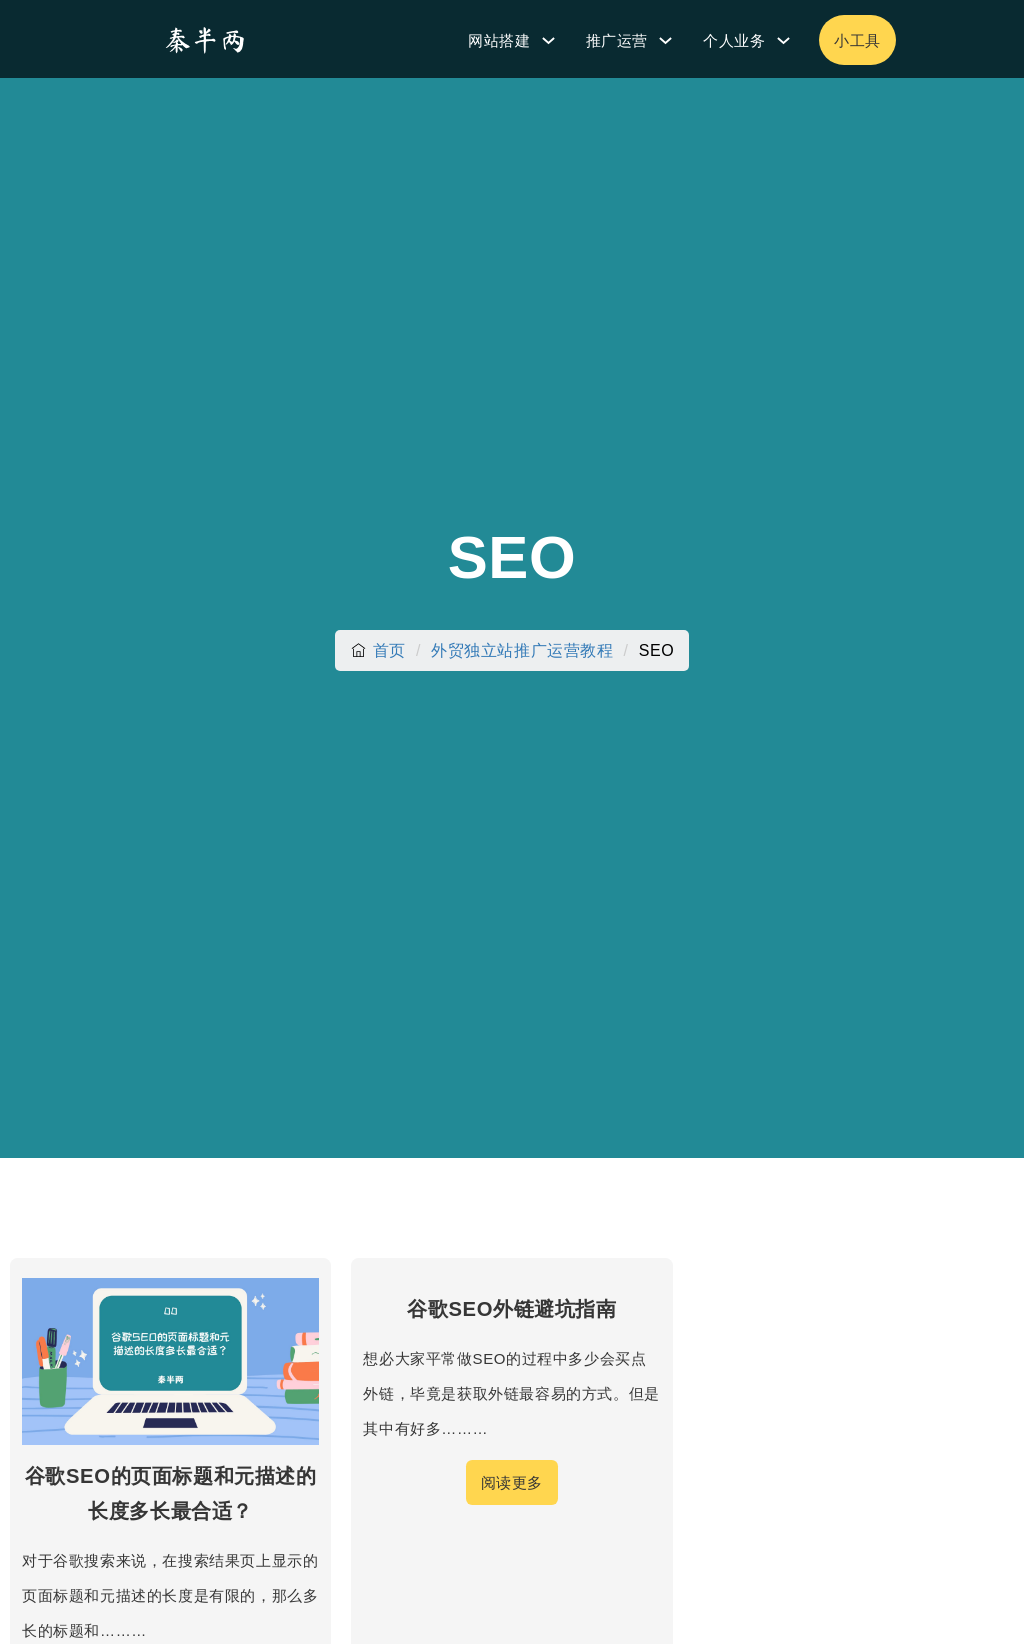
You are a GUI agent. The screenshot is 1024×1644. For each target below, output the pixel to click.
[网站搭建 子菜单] (548, 40)
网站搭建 (499, 40)
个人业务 (734, 40)
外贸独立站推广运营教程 (522, 650)
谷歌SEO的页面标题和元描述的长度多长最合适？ (171, 1493)
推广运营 (617, 40)
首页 (389, 650)
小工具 (857, 40)
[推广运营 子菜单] (665, 40)
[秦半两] (205, 39)
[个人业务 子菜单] (783, 40)
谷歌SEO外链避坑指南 (511, 1309)
